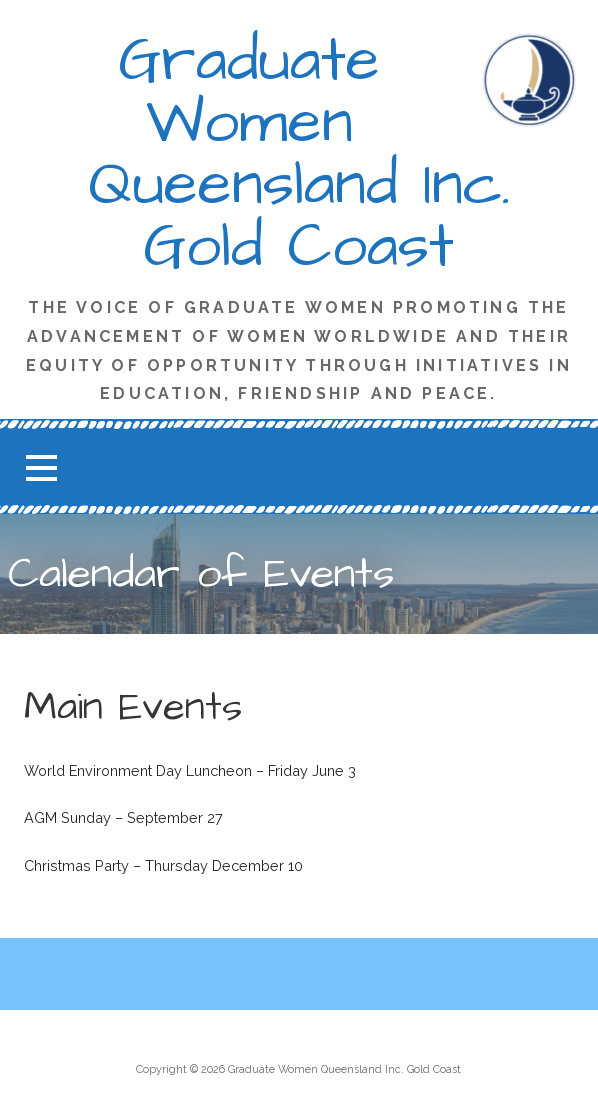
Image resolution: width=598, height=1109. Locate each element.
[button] (41, 467)
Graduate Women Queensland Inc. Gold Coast (299, 154)
